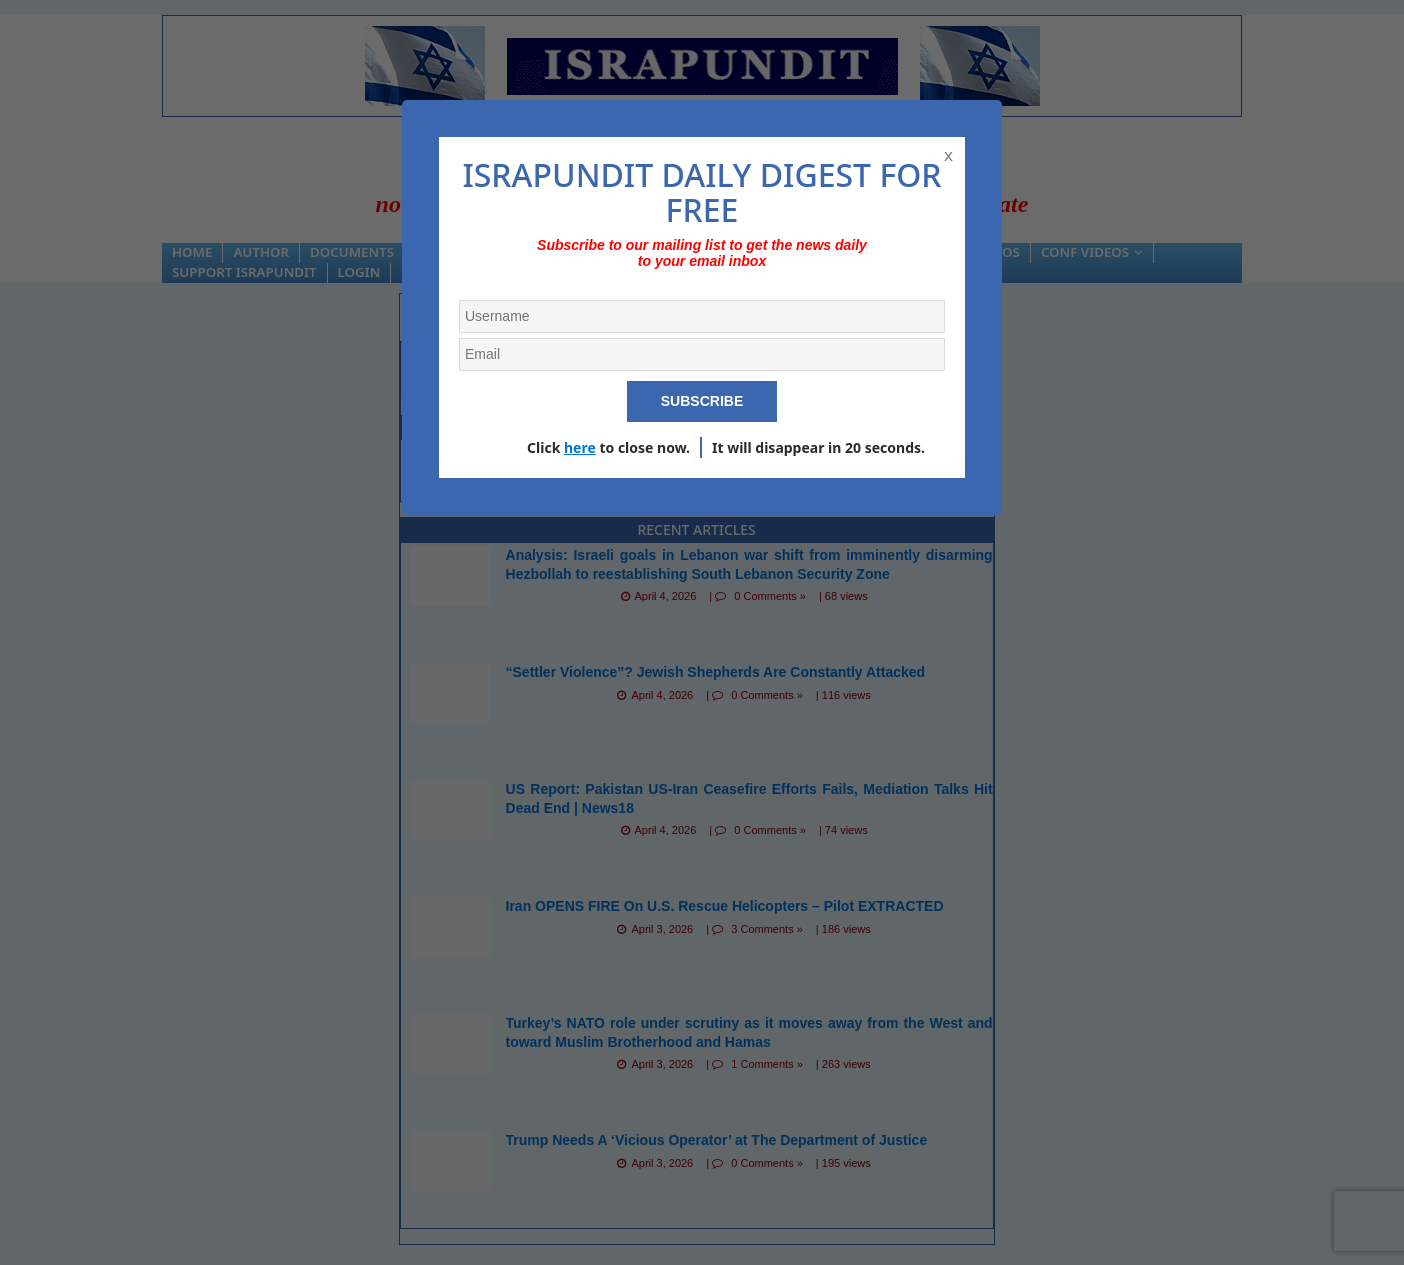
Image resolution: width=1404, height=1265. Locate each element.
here (580, 447)
